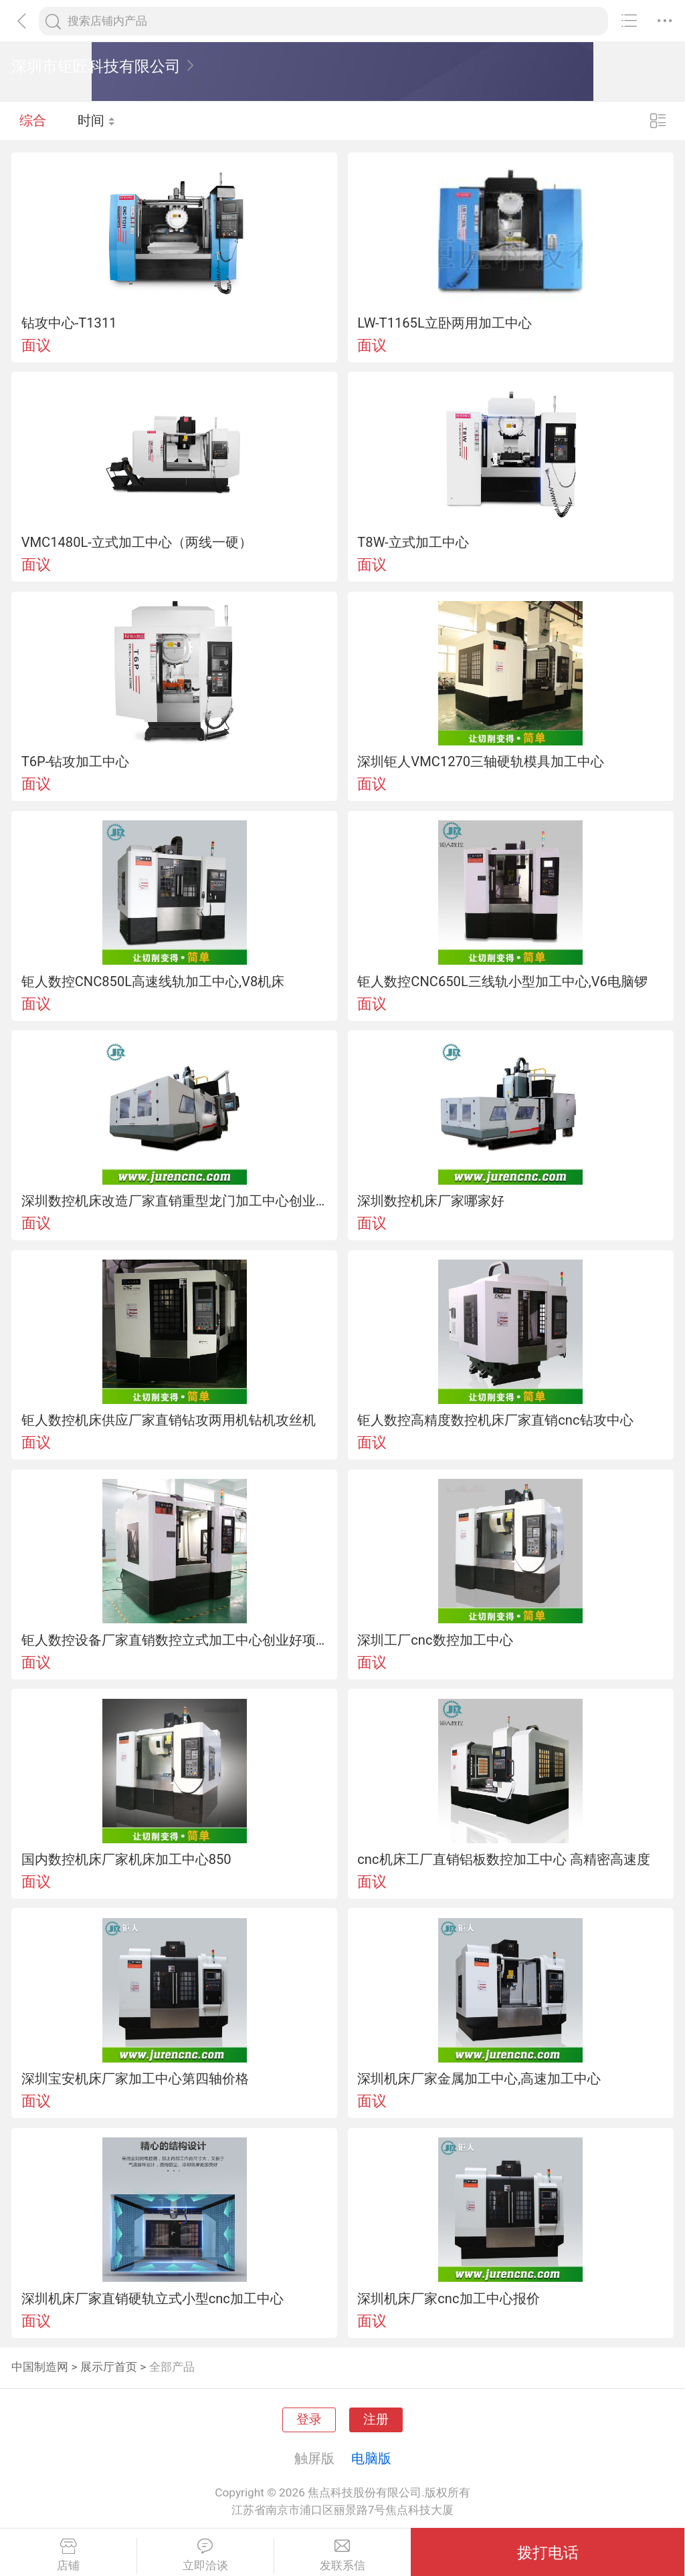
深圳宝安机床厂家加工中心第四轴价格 (135, 2078)
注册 (376, 2419)
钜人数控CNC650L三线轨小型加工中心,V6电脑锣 (502, 981)
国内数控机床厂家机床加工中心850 (126, 1859)
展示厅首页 (108, 2366)
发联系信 (342, 2555)
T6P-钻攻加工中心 (75, 761)
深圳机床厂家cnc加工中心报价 (448, 2298)
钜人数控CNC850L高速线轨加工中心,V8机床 (153, 981)
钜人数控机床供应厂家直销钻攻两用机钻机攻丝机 (168, 1420)
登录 (309, 2419)
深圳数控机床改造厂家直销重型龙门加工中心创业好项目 (174, 1200)
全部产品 (172, 2366)
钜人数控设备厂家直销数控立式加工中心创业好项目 (174, 1640)
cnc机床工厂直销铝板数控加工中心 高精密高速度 (503, 1859)
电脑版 (371, 2458)
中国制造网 (39, 2366)
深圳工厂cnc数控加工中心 (434, 1640)
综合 (32, 120)
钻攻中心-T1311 (69, 323)
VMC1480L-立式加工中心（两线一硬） (136, 542)
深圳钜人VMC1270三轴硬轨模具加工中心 (480, 761)
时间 (97, 120)
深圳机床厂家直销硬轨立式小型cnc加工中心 (152, 2298)
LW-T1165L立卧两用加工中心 (444, 323)
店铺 (68, 2555)
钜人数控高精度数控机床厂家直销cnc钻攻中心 (495, 1420)
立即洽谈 (205, 2555)
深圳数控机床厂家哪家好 (430, 1200)
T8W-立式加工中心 (412, 542)
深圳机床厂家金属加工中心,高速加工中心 (479, 2078)
